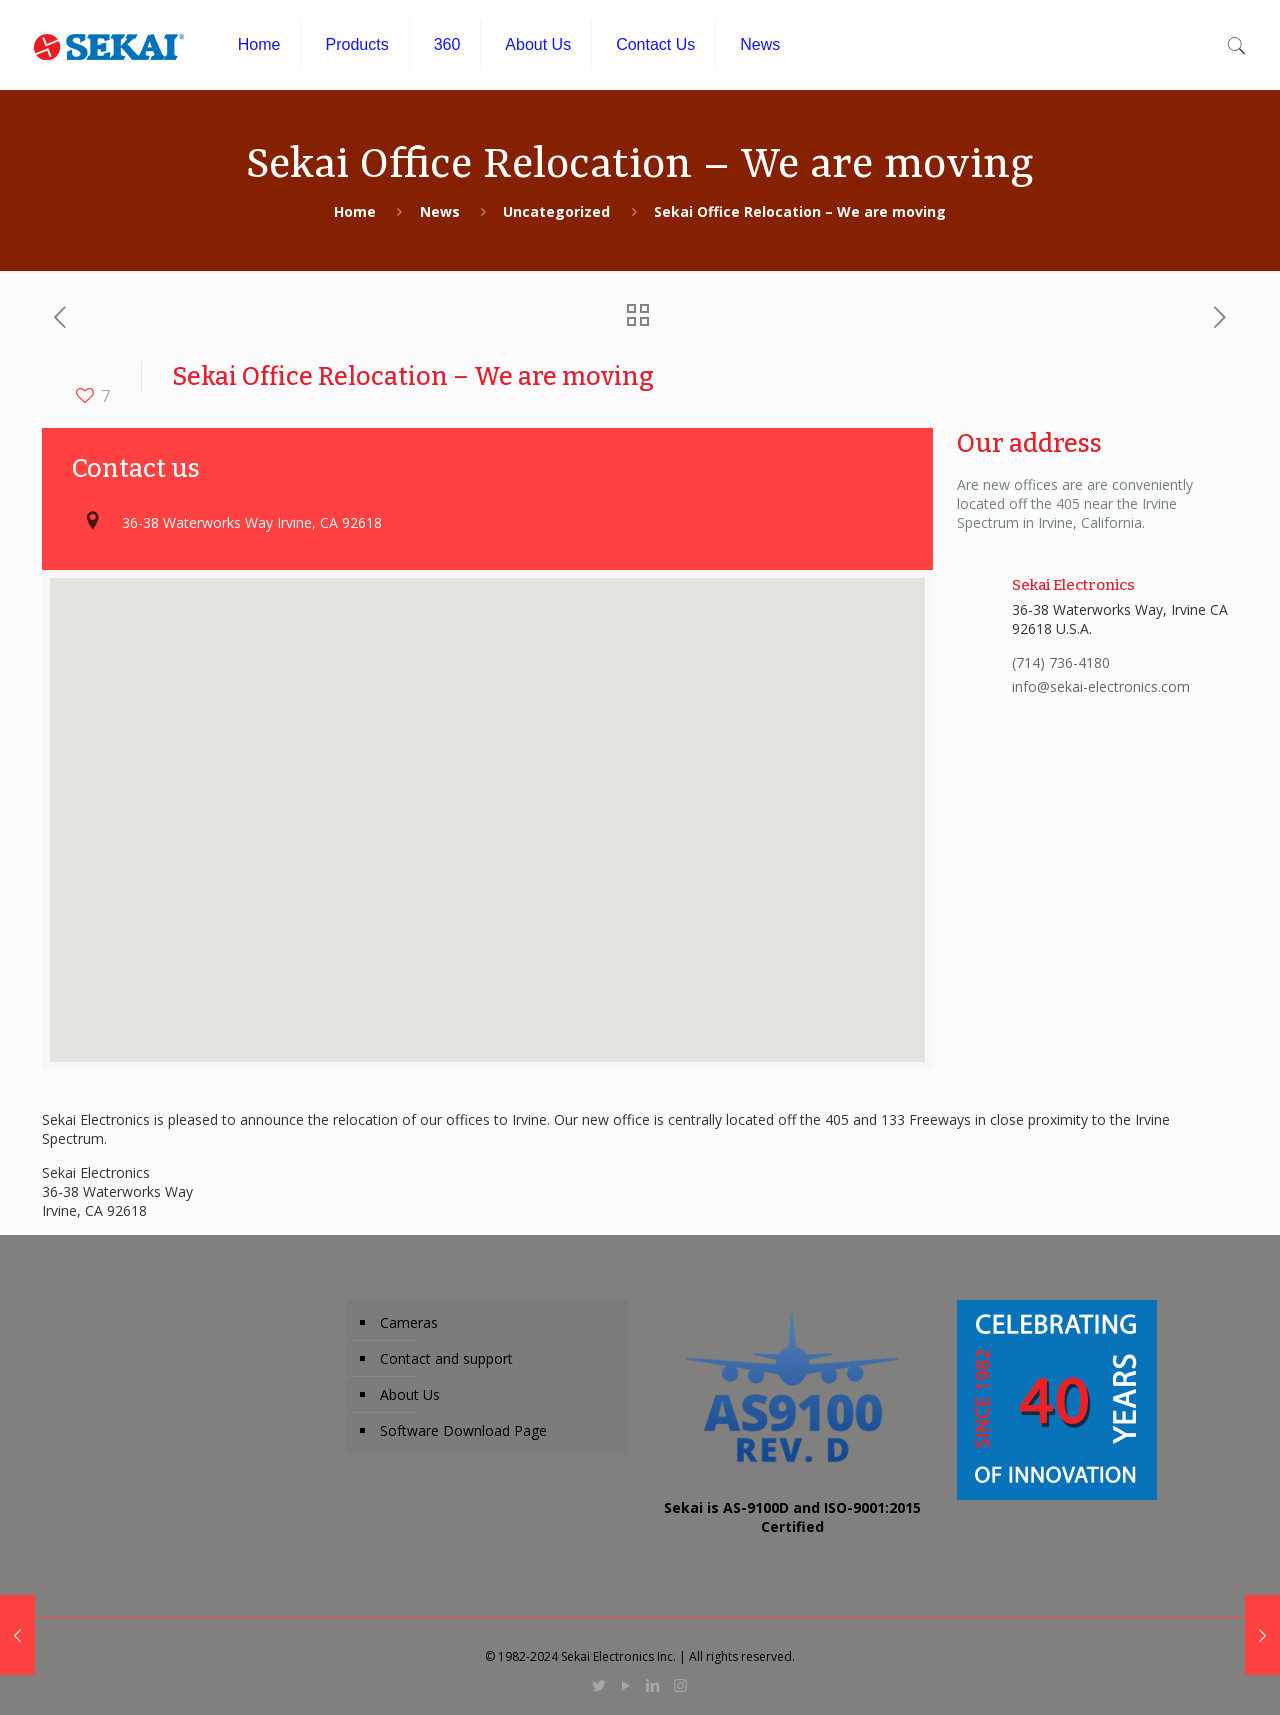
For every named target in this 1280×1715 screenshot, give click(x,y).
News (440, 211)
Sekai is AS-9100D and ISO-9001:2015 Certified (792, 1517)
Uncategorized (556, 211)
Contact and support (446, 1358)
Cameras (409, 1322)
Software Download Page (463, 1430)
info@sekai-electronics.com (1101, 686)
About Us (410, 1394)
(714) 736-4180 (1061, 662)
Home (355, 211)
